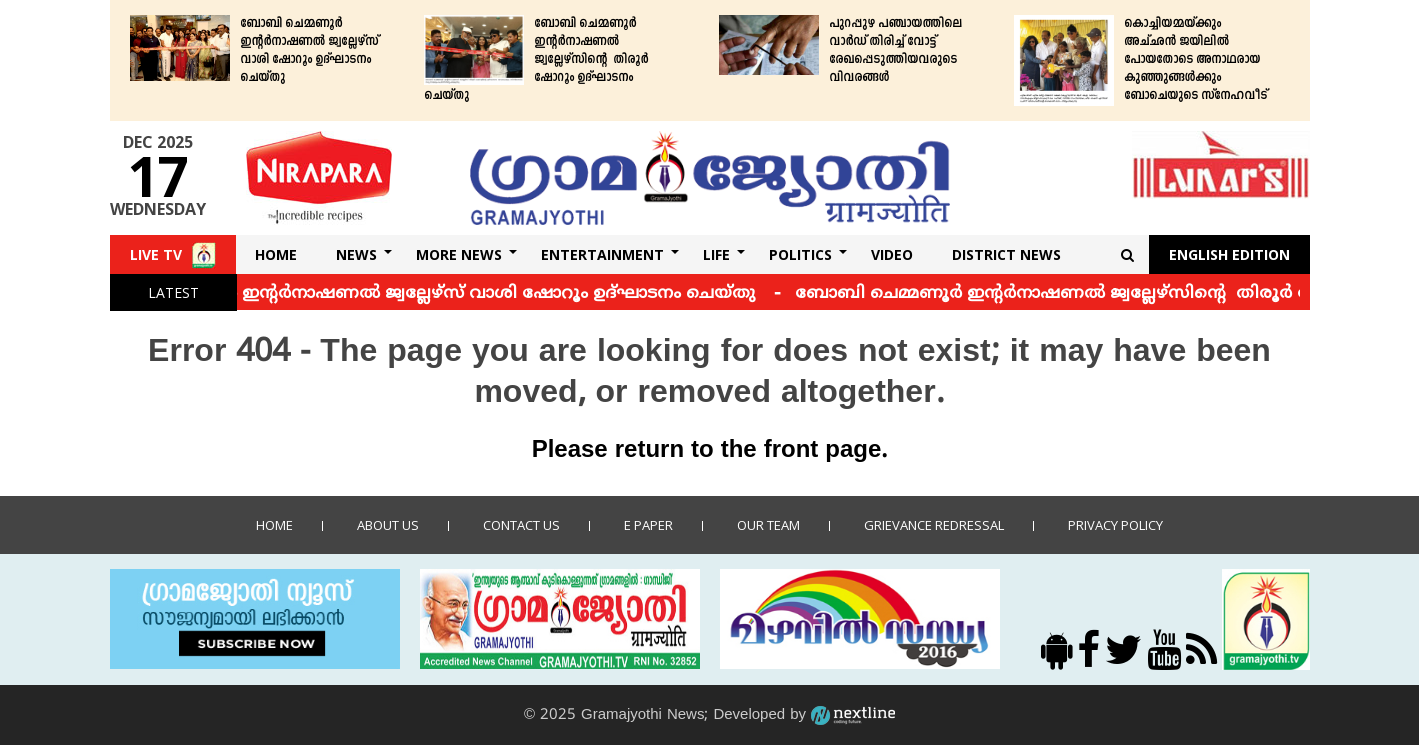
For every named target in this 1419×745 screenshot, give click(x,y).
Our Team (768, 525)
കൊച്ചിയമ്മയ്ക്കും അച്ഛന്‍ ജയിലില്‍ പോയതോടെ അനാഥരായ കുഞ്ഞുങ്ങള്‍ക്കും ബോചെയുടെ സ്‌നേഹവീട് (1195, 60)
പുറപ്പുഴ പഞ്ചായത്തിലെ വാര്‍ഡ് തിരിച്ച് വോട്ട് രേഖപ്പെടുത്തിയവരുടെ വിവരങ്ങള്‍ (895, 51)
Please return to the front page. (710, 451)
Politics (800, 254)
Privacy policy (1115, 525)
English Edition (1229, 254)
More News (459, 254)
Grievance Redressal (934, 525)
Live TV (156, 254)
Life (716, 254)
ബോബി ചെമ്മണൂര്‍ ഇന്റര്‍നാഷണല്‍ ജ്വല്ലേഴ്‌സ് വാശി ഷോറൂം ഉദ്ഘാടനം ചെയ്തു (309, 51)
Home (276, 254)
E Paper (648, 525)
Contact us (521, 525)
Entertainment (602, 254)
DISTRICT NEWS (1006, 254)
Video (892, 254)
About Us (388, 525)
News (356, 254)
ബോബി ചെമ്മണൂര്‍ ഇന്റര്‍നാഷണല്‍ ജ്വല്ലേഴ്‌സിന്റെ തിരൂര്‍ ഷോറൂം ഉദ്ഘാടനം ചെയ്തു (536, 60)
